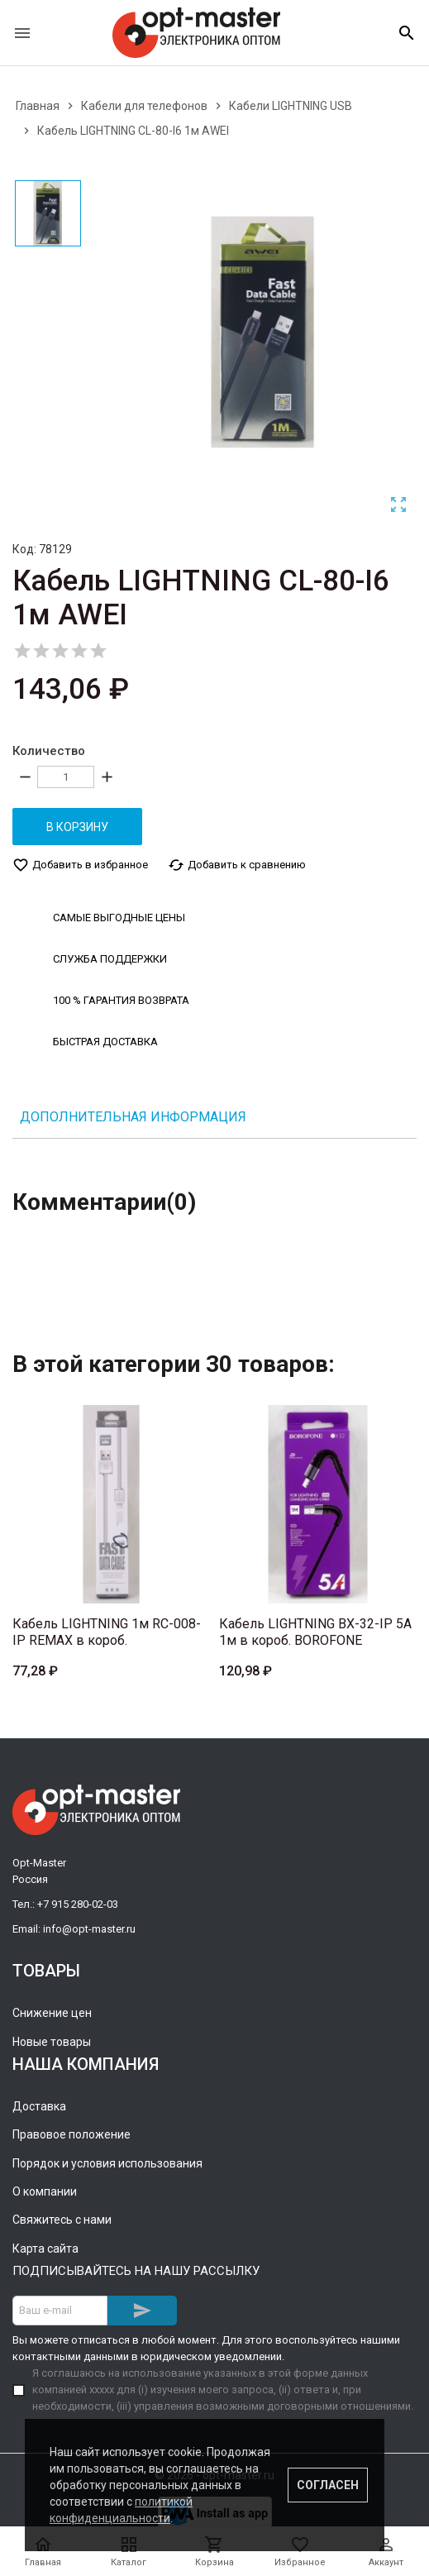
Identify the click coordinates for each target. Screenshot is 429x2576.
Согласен (328, 2485)
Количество (48, 750)
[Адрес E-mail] (59, 2310)
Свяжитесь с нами (62, 2219)
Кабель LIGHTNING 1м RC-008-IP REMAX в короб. (106, 1632)
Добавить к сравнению (237, 865)
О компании (44, 2191)
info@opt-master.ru (89, 1929)
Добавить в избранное (80, 865)
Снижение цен (52, 2012)
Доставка (39, 2106)
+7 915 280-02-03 (77, 1904)
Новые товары (51, 2041)
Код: (24, 549)
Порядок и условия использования (107, 2163)
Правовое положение (71, 2134)
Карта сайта (45, 2248)
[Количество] (65, 777)
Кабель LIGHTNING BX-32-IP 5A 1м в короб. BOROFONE (315, 1632)
